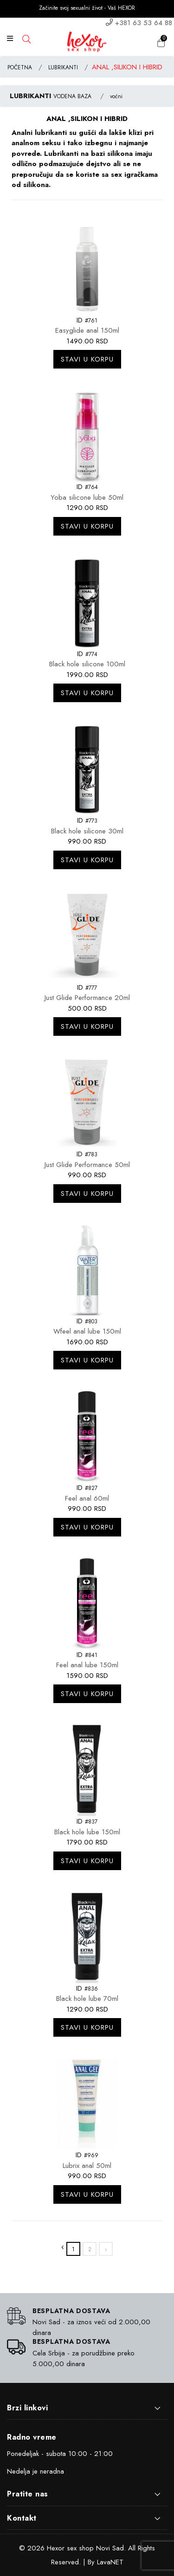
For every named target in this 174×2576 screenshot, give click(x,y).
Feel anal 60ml (87, 1498)
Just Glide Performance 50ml (87, 1165)
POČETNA (19, 67)
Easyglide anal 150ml (87, 330)
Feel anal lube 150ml (87, 1665)
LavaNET (110, 2562)
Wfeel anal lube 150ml (87, 1331)
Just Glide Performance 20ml (87, 998)
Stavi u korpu (87, 359)
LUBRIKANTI (63, 67)
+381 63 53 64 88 (143, 23)
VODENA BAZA (72, 96)
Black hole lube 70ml (87, 1998)
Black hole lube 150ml (87, 1832)
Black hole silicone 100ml (87, 664)
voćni (116, 96)
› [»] (106, 2249)
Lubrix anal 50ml (87, 2165)
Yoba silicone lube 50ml (87, 497)
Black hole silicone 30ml (87, 831)
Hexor (55, 2548)
